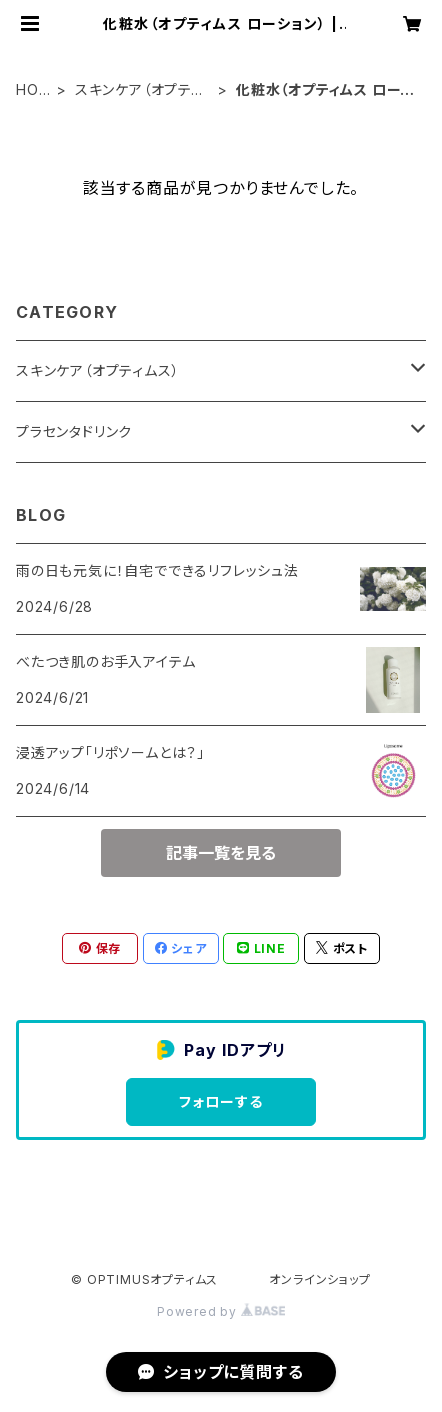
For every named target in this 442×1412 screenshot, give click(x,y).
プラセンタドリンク (74, 431)
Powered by (221, 1311)
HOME (33, 90)
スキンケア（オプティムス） (139, 90)
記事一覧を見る (221, 853)
